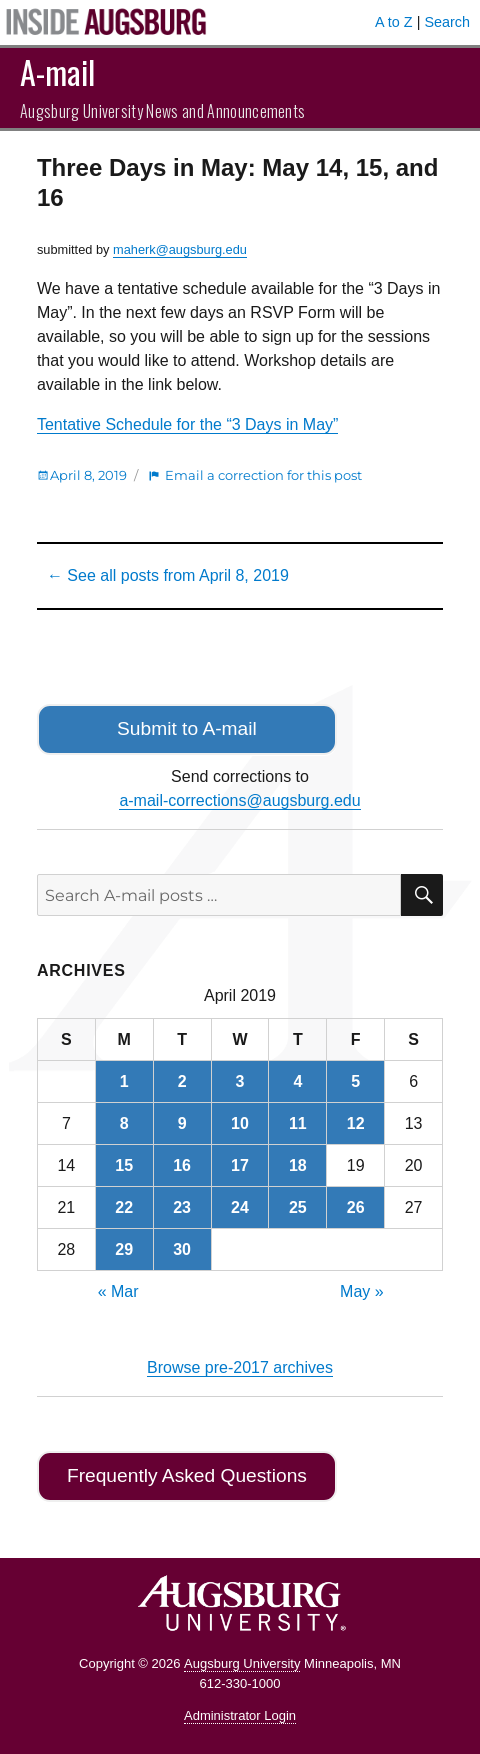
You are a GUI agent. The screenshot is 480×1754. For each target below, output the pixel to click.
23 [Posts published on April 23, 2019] (182, 1207)
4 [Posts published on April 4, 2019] (297, 1081)
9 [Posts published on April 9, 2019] (182, 1123)
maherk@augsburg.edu (180, 249)
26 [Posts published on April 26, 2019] (356, 1207)
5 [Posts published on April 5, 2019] (355, 1081)
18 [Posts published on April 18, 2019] (298, 1165)
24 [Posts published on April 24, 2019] (240, 1207)
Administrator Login (240, 1715)
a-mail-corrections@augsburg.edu (239, 800)
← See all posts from (168, 575)
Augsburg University (242, 1663)
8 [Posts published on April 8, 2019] (124, 1123)
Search (447, 22)
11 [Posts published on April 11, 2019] (298, 1123)
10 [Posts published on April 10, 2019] (240, 1123)
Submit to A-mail (187, 728)
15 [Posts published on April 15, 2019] (124, 1165)
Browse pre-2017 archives (240, 1367)
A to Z (394, 22)
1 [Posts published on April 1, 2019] (124, 1081)
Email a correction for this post (263, 475)
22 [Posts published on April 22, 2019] (124, 1207)
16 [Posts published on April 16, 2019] (182, 1165)
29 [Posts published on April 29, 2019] (124, 1249)
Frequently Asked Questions (187, 1475)
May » (362, 1291)
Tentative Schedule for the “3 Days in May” (187, 424)
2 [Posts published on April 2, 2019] (182, 1081)
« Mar (118, 1291)
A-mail (57, 71)
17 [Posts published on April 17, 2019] (240, 1165)
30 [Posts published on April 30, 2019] (182, 1249)
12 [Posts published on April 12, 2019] (356, 1123)
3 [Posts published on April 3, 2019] (240, 1081)
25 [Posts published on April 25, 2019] (298, 1207)
